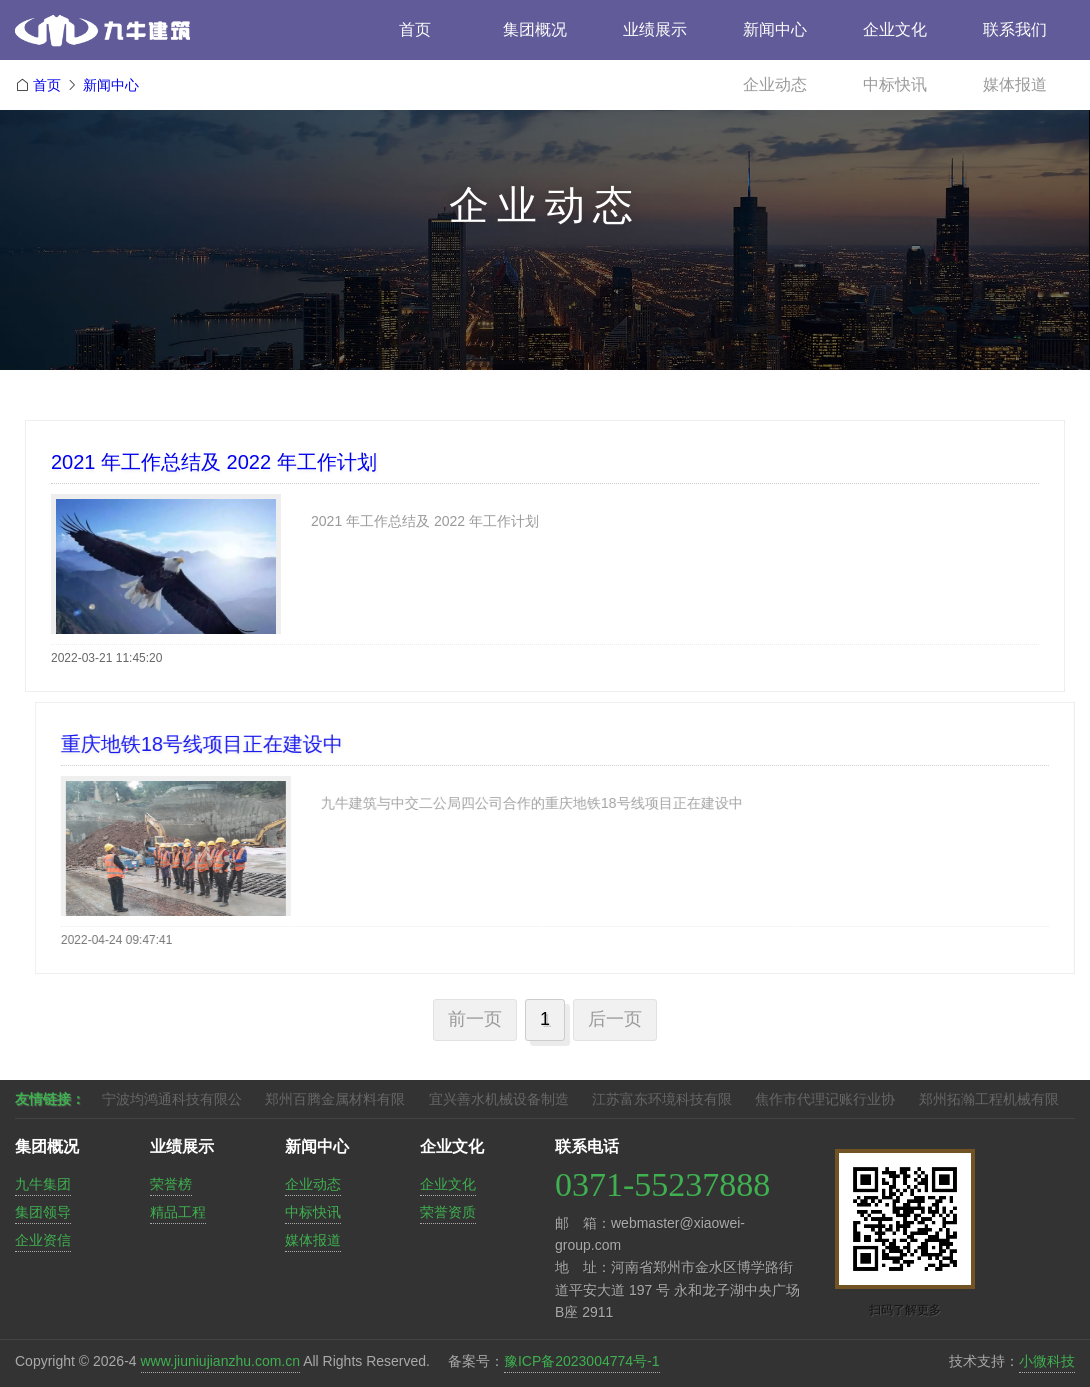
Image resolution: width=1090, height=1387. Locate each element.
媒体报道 (1015, 84)
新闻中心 (775, 29)
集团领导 (43, 1212)
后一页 (615, 1019)
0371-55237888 (662, 1184)
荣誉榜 (171, 1184)
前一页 (475, 1019)
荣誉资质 (448, 1212)
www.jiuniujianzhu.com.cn (221, 1361)
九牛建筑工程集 (155, 38)
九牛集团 (43, 1184)
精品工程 (178, 1212)
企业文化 (895, 29)
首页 (415, 29)
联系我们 (1015, 29)
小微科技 (1047, 1361)
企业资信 (43, 1240)
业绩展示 (655, 29)
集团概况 (535, 29)
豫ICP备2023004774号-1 (582, 1361)
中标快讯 (895, 84)
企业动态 (775, 84)
